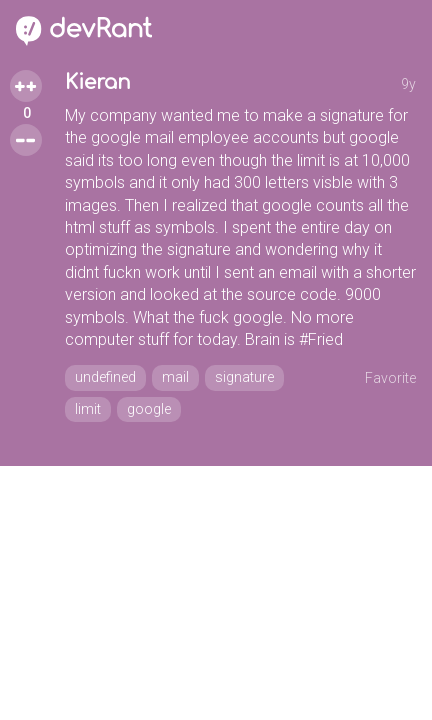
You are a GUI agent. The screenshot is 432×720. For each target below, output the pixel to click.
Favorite (390, 378)
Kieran (98, 82)
